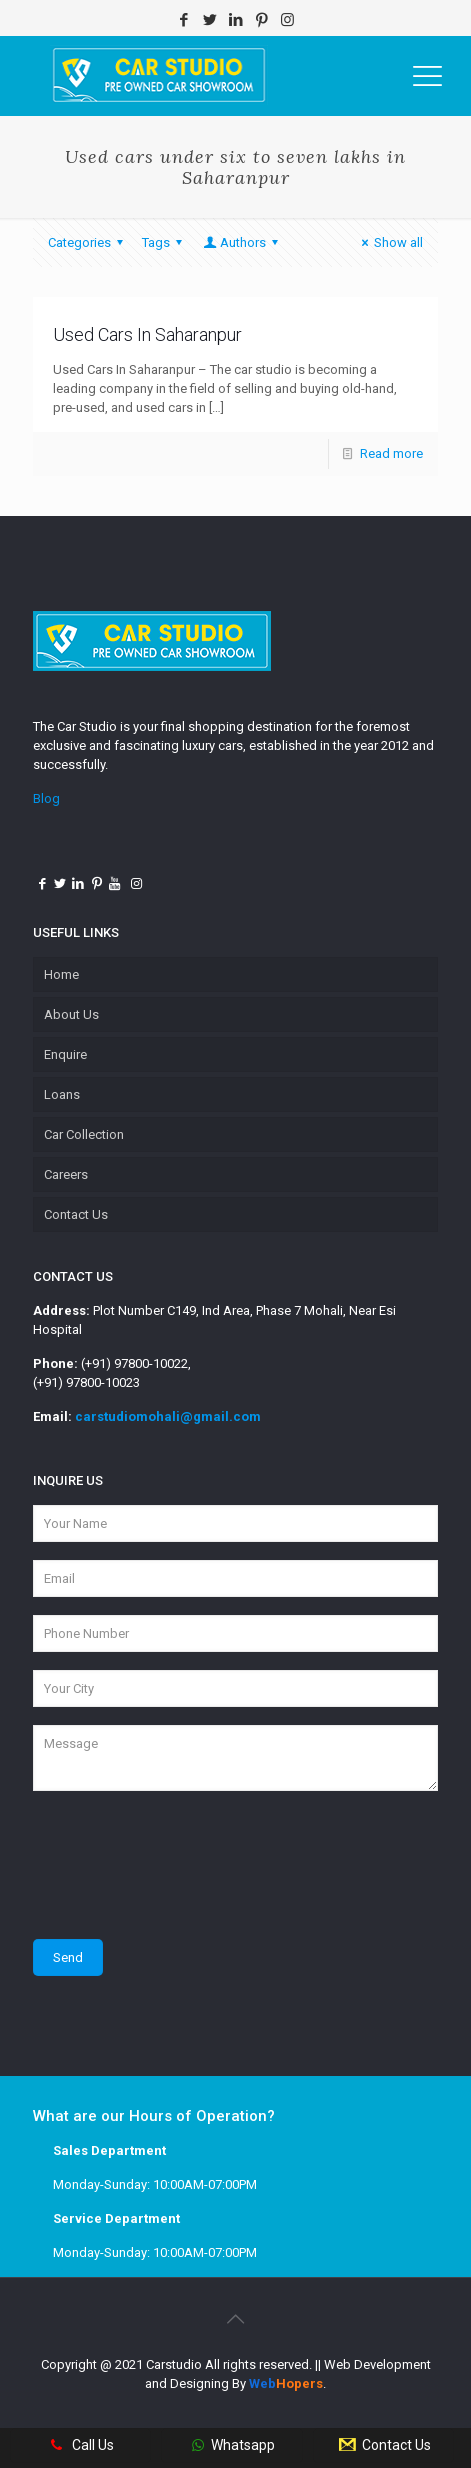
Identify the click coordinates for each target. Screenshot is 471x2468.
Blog (46, 798)
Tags (165, 242)
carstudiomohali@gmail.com (168, 1416)
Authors (242, 242)
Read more (391, 453)
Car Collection (84, 1134)
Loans (62, 1094)
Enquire (65, 1054)
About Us (71, 1014)
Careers (66, 1174)
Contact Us (76, 1214)
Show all (389, 242)
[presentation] (185, 1865)
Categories (88, 242)
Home (61, 974)
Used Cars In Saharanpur (147, 334)
